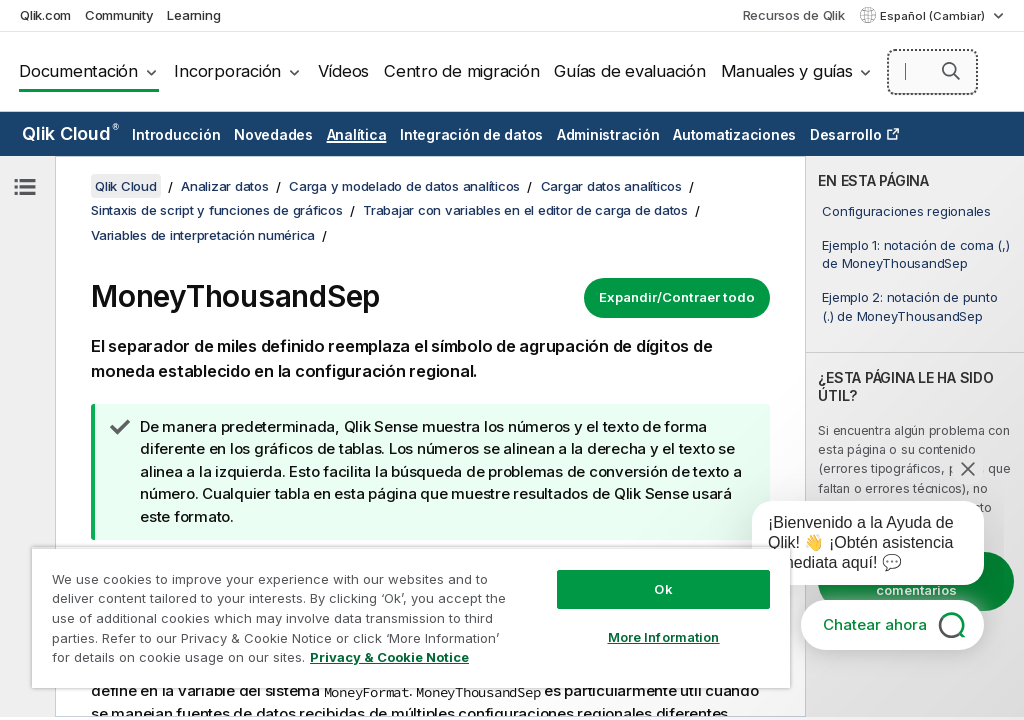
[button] (951, 71)
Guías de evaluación (629, 71)
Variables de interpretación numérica (203, 235)
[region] (411, 617)
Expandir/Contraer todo (677, 297)
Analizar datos (225, 186)
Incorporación (227, 71)
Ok (663, 589)
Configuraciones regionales (906, 211)
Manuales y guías (787, 71)
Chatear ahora (875, 624)
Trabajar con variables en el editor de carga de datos (525, 210)
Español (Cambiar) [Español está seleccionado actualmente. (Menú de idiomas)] (934, 16)
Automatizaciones (734, 134)
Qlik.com (45, 15)
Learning (193, 15)
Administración (608, 134)
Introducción (176, 134)
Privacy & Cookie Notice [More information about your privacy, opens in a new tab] (389, 657)
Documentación (78, 71)
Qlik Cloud (70, 133)
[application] (854, 547)
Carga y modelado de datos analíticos (404, 186)
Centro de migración (461, 71)
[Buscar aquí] (932, 72)
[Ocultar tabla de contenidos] (25, 187)
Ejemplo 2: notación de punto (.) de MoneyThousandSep (909, 306)
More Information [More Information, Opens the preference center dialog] (664, 637)
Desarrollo (846, 134)
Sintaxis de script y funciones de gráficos (217, 210)
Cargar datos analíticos (611, 186)
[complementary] (915, 436)
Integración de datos (471, 134)
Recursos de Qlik (794, 15)
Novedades (273, 134)
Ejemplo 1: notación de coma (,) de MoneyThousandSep (915, 254)
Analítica (357, 134)
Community (119, 15)
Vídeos (344, 71)
